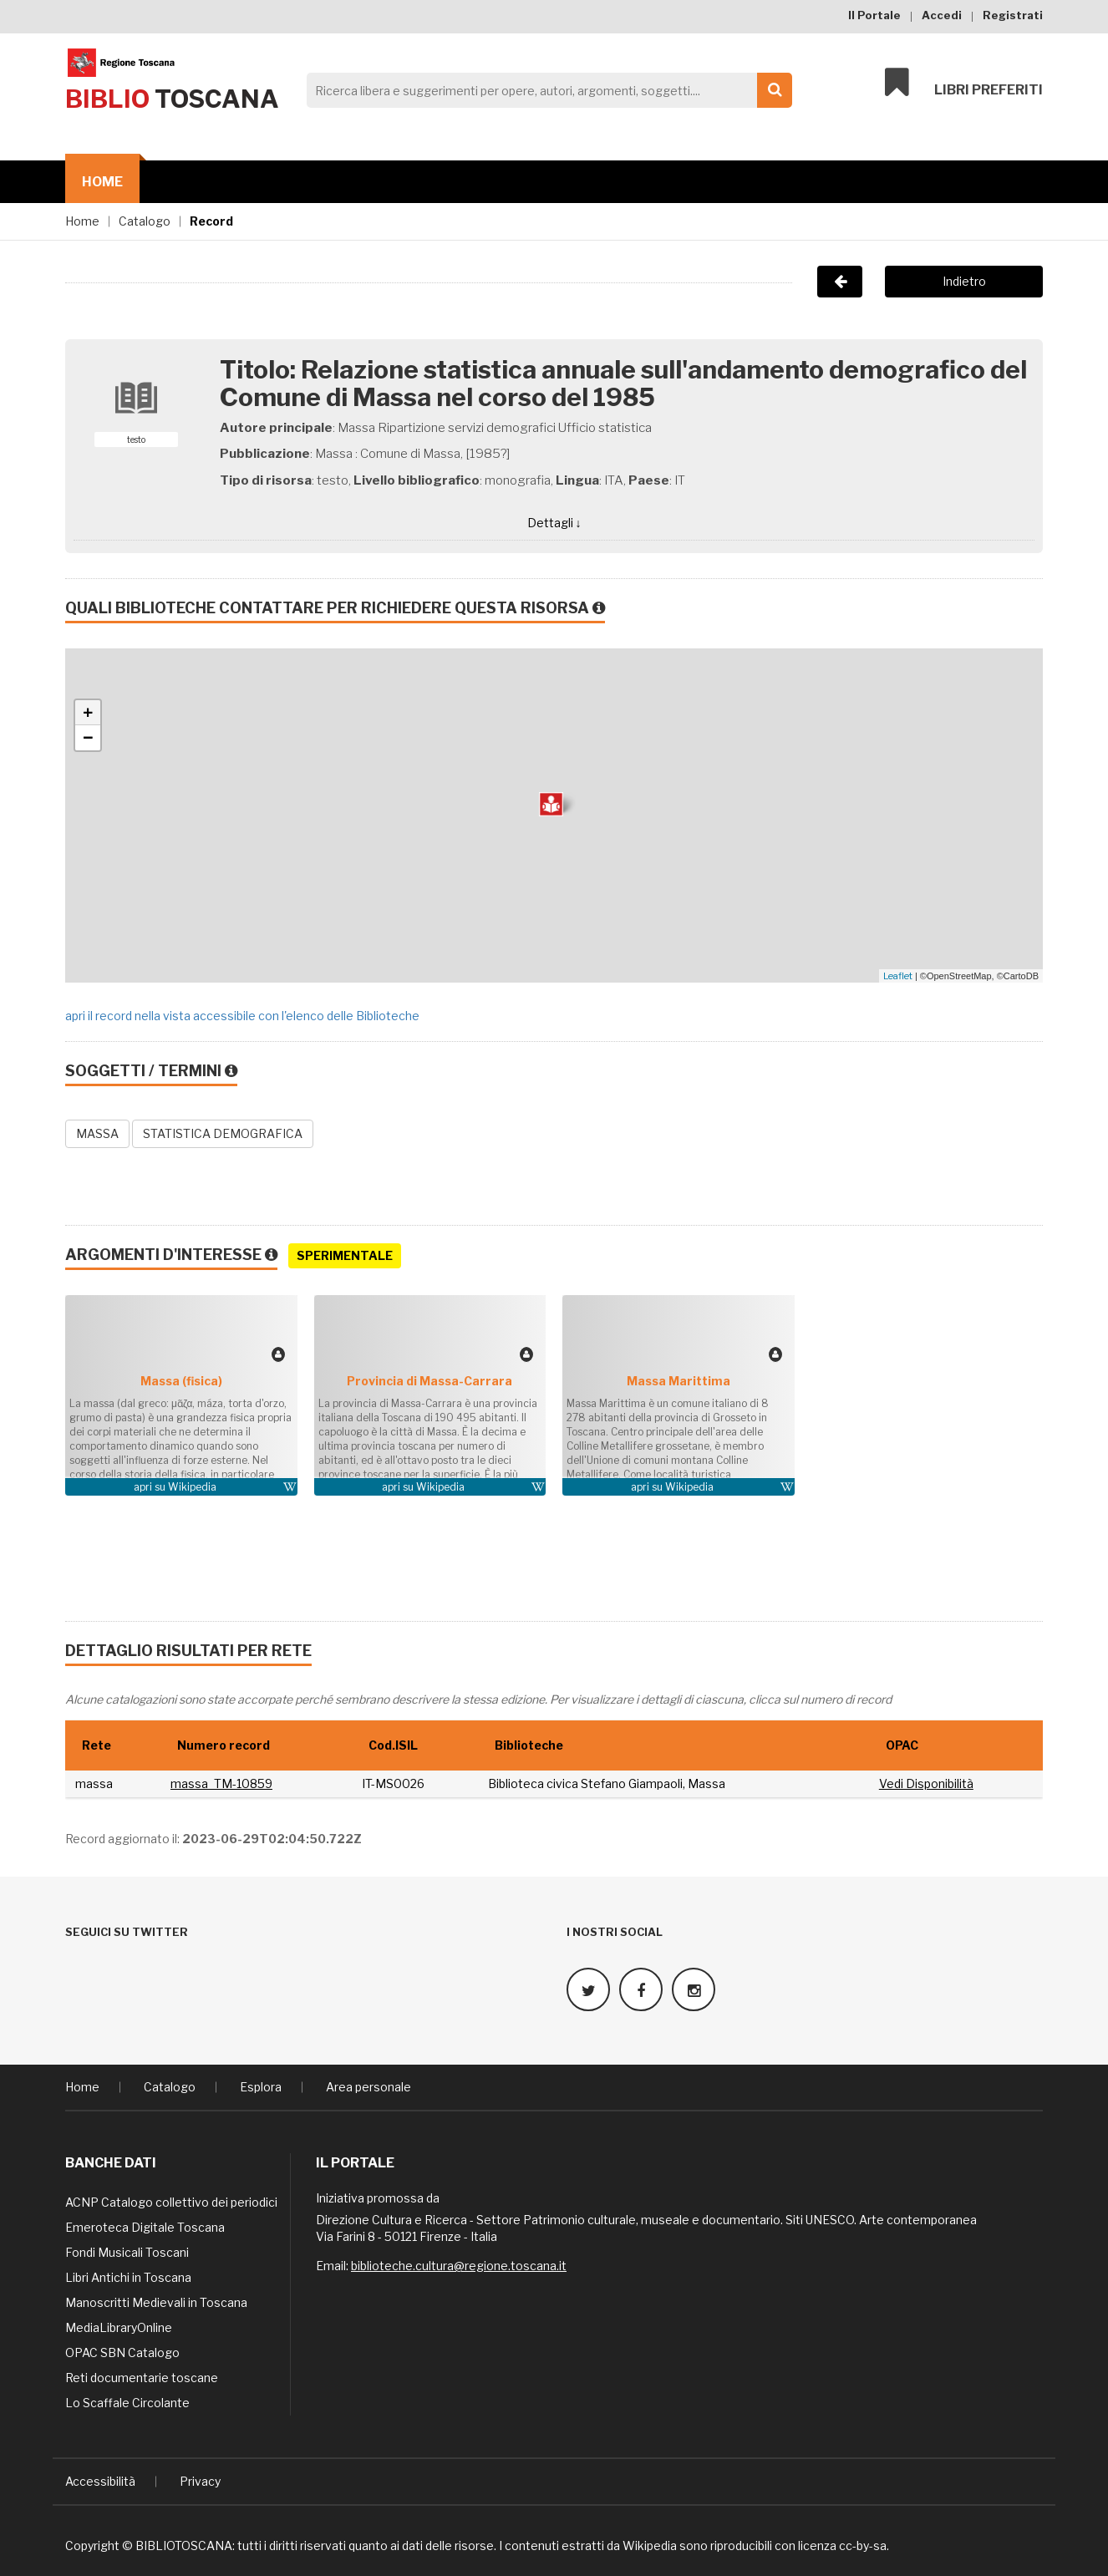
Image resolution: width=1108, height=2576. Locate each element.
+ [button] (88, 713)
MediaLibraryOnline (118, 2324)
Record (211, 221)
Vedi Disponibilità (926, 1783)
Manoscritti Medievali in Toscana (156, 2299)
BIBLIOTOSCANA (183, 2542)
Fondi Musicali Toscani (127, 2249)
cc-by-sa (863, 2542)
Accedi (942, 15)
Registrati (1013, 15)
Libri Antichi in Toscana (128, 2274)
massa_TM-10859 (221, 1783)
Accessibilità (100, 2478)
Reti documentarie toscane (141, 2374)
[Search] (545, 90)
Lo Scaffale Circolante (127, 2399)
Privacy (200, 2478)
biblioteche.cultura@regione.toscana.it (459, 2262)
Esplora (261, 2083)
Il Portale (874, 15)
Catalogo (144, 221)
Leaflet (897, 976)
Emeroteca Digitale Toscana (145, 2224)
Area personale (368, 2083)
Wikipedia (192, 1487)
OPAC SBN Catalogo (122, 2349)
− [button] (88, 738)
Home (102, 182)
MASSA (97, 1133)
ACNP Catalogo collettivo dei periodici (171, 2199)
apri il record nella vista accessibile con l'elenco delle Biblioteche (242, 1016)
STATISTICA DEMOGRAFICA (222, 1133)
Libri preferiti (964, 85)
